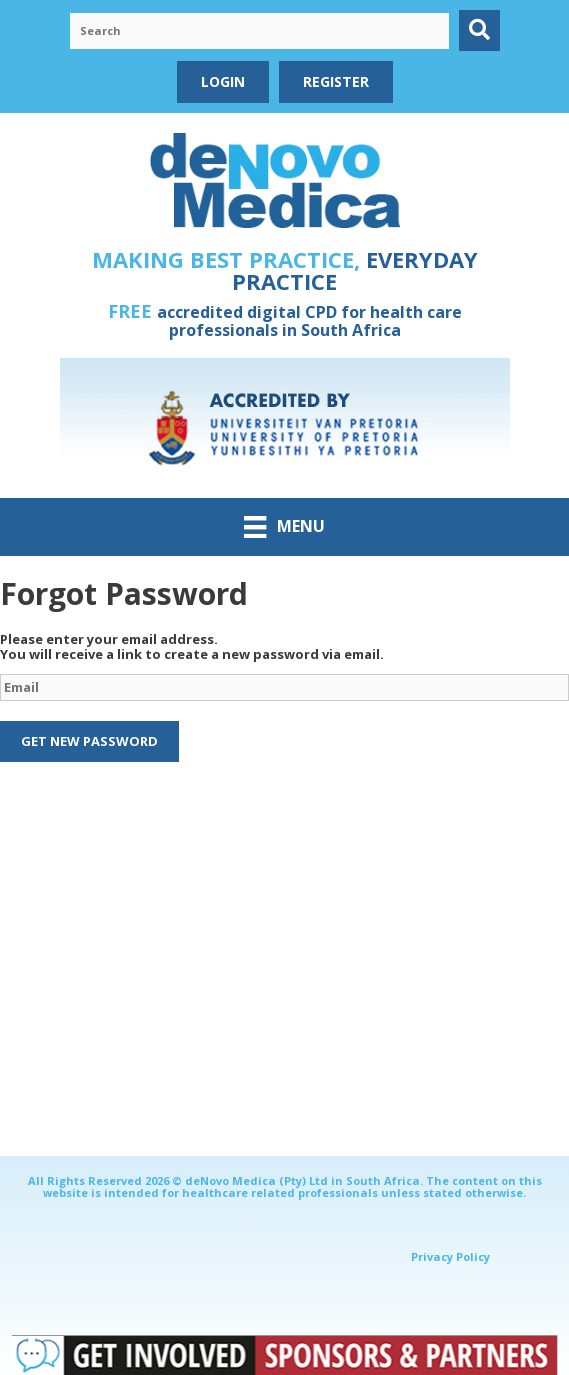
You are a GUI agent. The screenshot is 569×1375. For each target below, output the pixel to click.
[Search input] (259, 31)
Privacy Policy (450, 1256)
